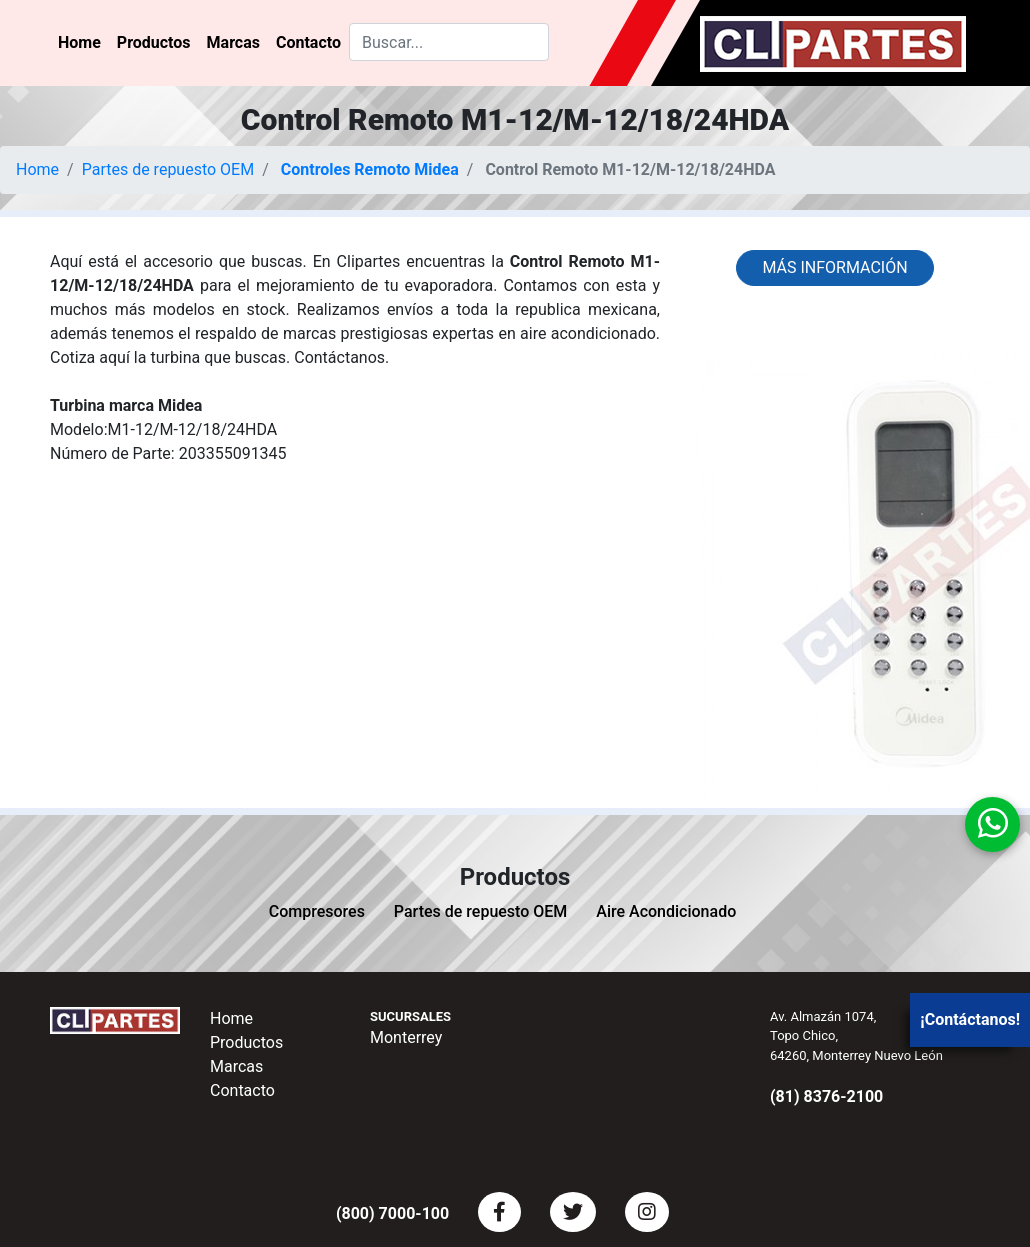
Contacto (308, 42)
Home (79, 42)
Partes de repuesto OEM (168, 169)
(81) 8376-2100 (826, 1096)
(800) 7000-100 (392, 1213)
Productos (154, 42)
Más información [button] (834, 267)
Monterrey (406, 1037)
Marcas (233, 42)
